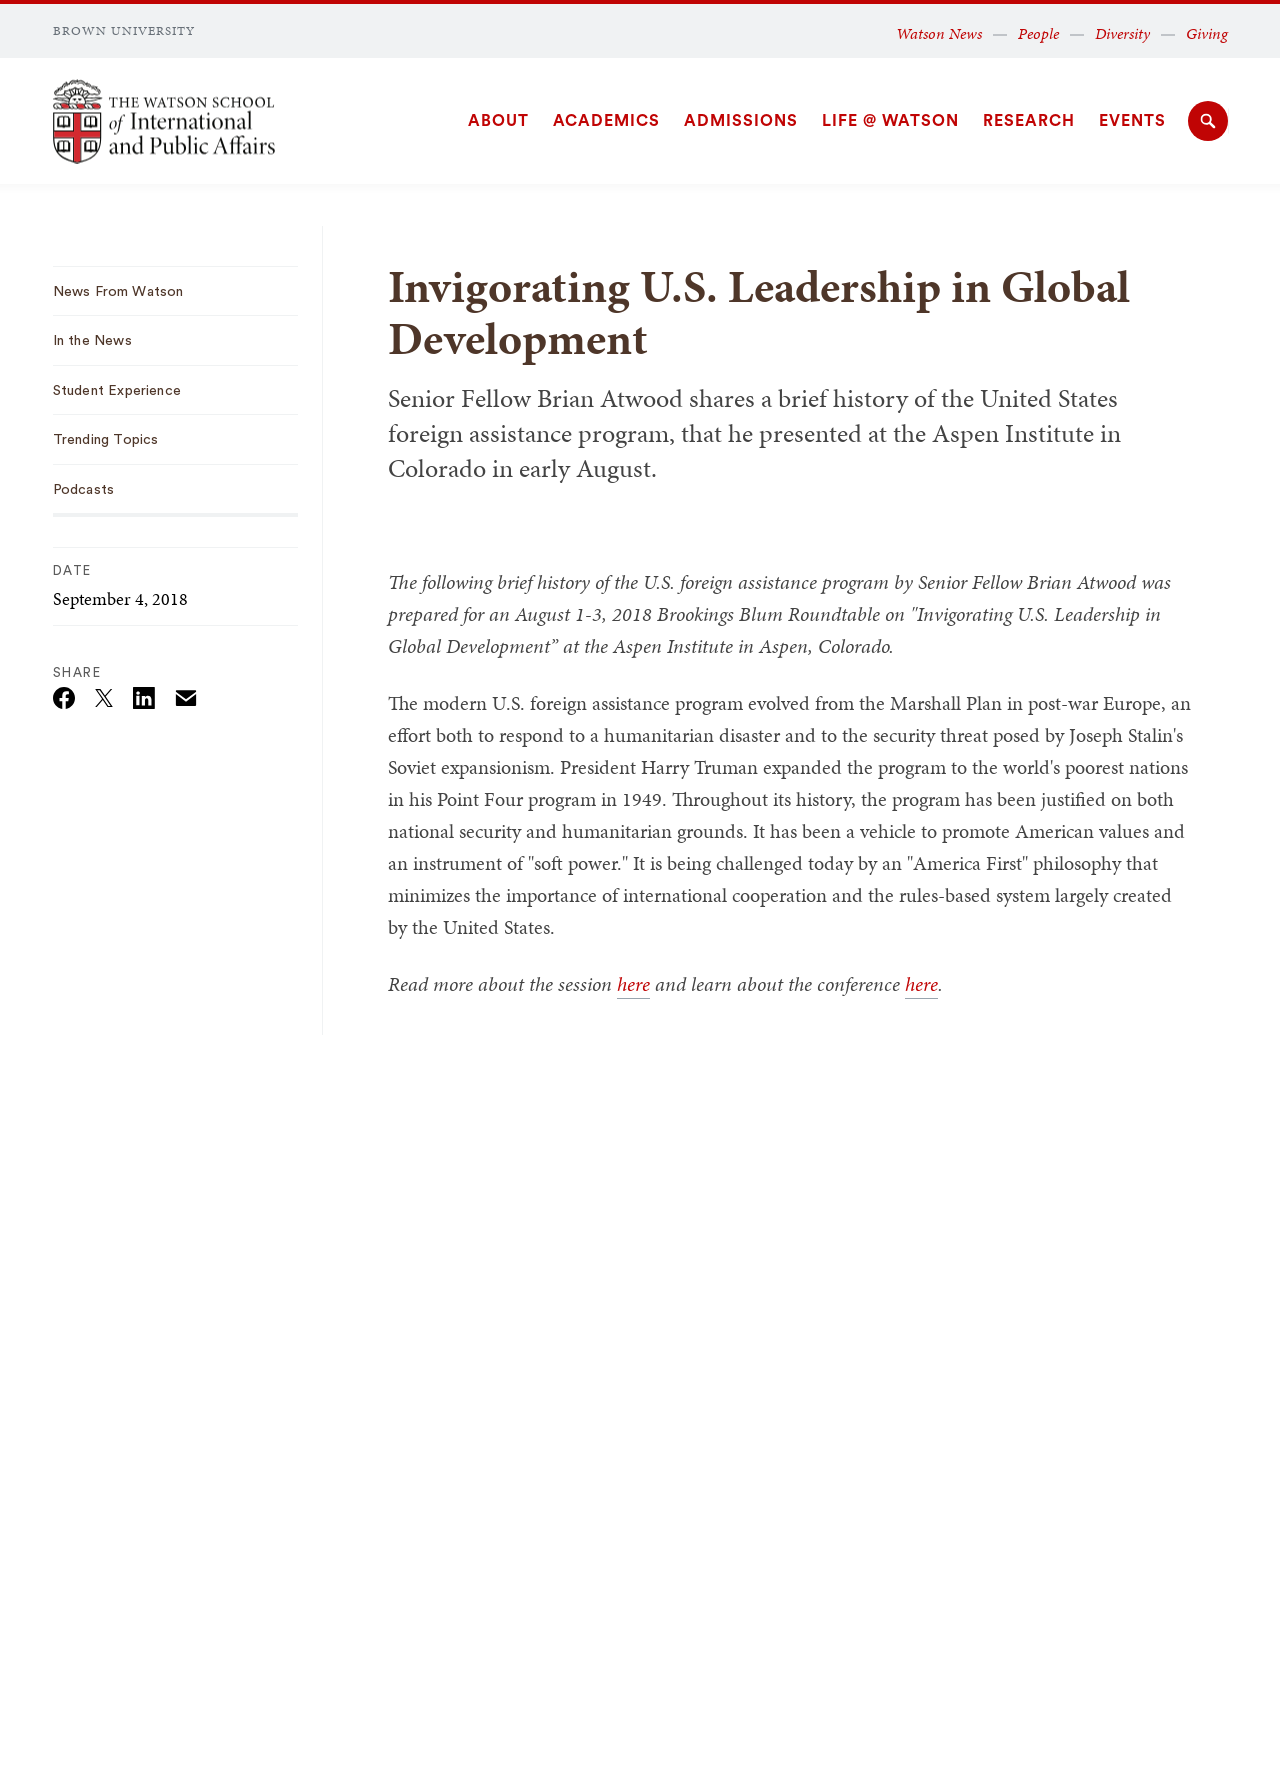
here (633, 984)
